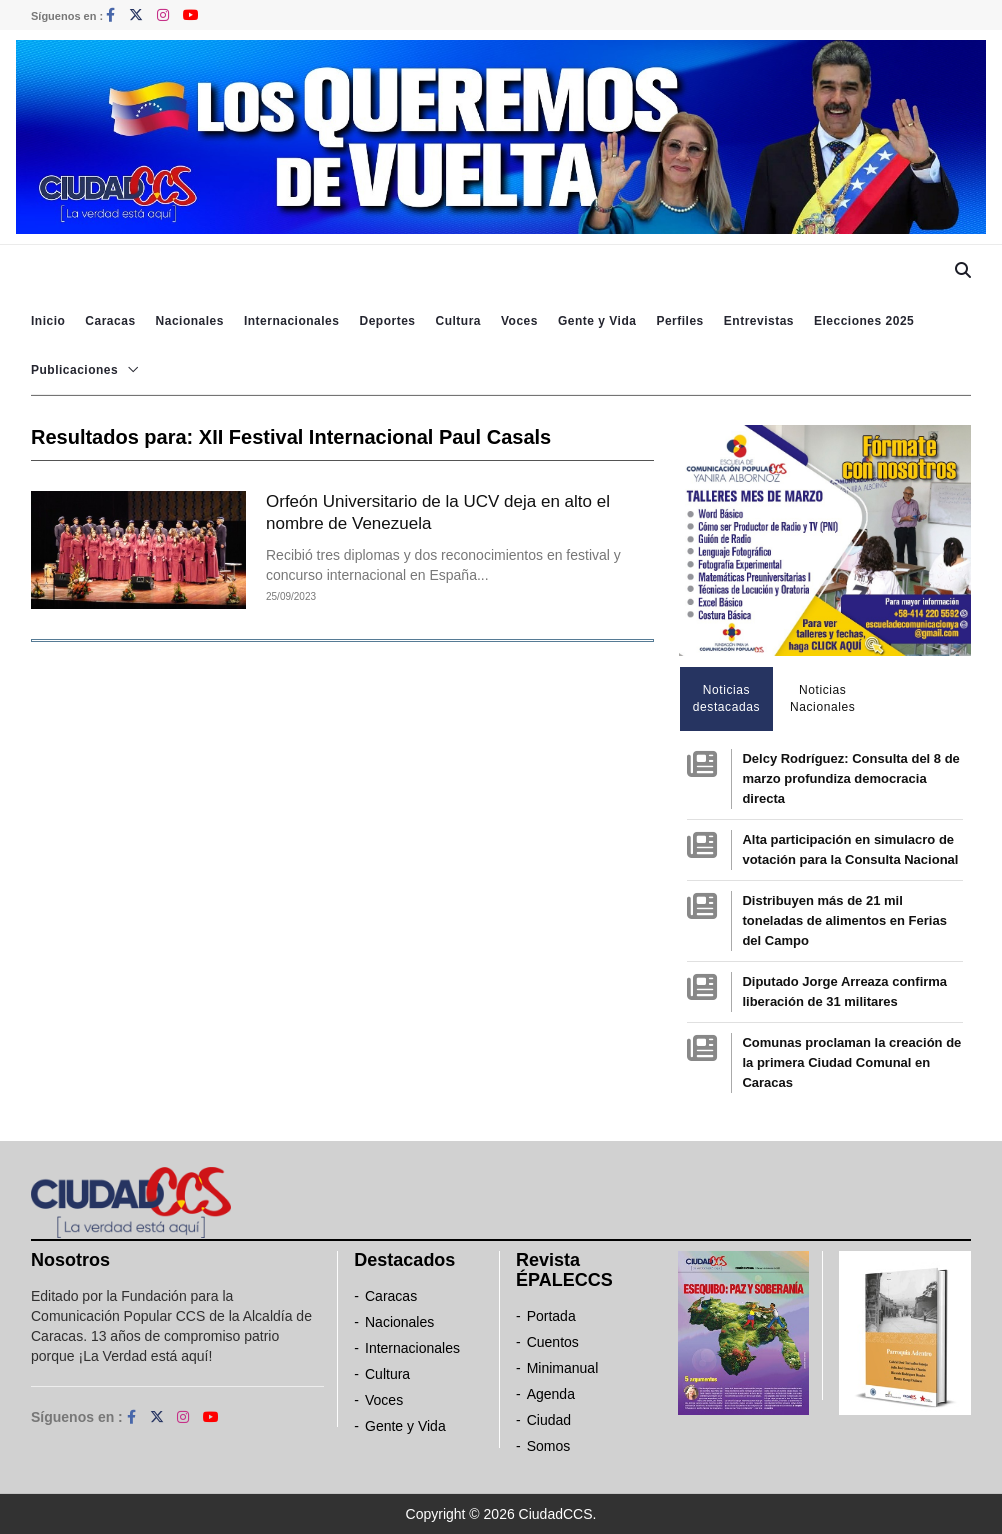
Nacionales (190, 321)
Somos (549, 1446)
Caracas (110, 321)
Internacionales (292, 321)
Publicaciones (74, 370)
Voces (519, 321)
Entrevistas (759, 321)
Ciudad (549, 1420)
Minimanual (563, 1368)
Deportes (387, 321)
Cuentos (553, 1342)
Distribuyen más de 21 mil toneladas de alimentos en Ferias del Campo (844, 920)
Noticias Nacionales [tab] (822, 698)
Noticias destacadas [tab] (726, 698)
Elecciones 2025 (864, 321)
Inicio (48, 321)
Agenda (551, 1394)
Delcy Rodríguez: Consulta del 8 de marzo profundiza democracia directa (850, 778)
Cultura (458, 321)
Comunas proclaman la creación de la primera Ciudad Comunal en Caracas (851, 1062)
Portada (551, 1316)
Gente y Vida (597, 321)
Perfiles (679, 321)
